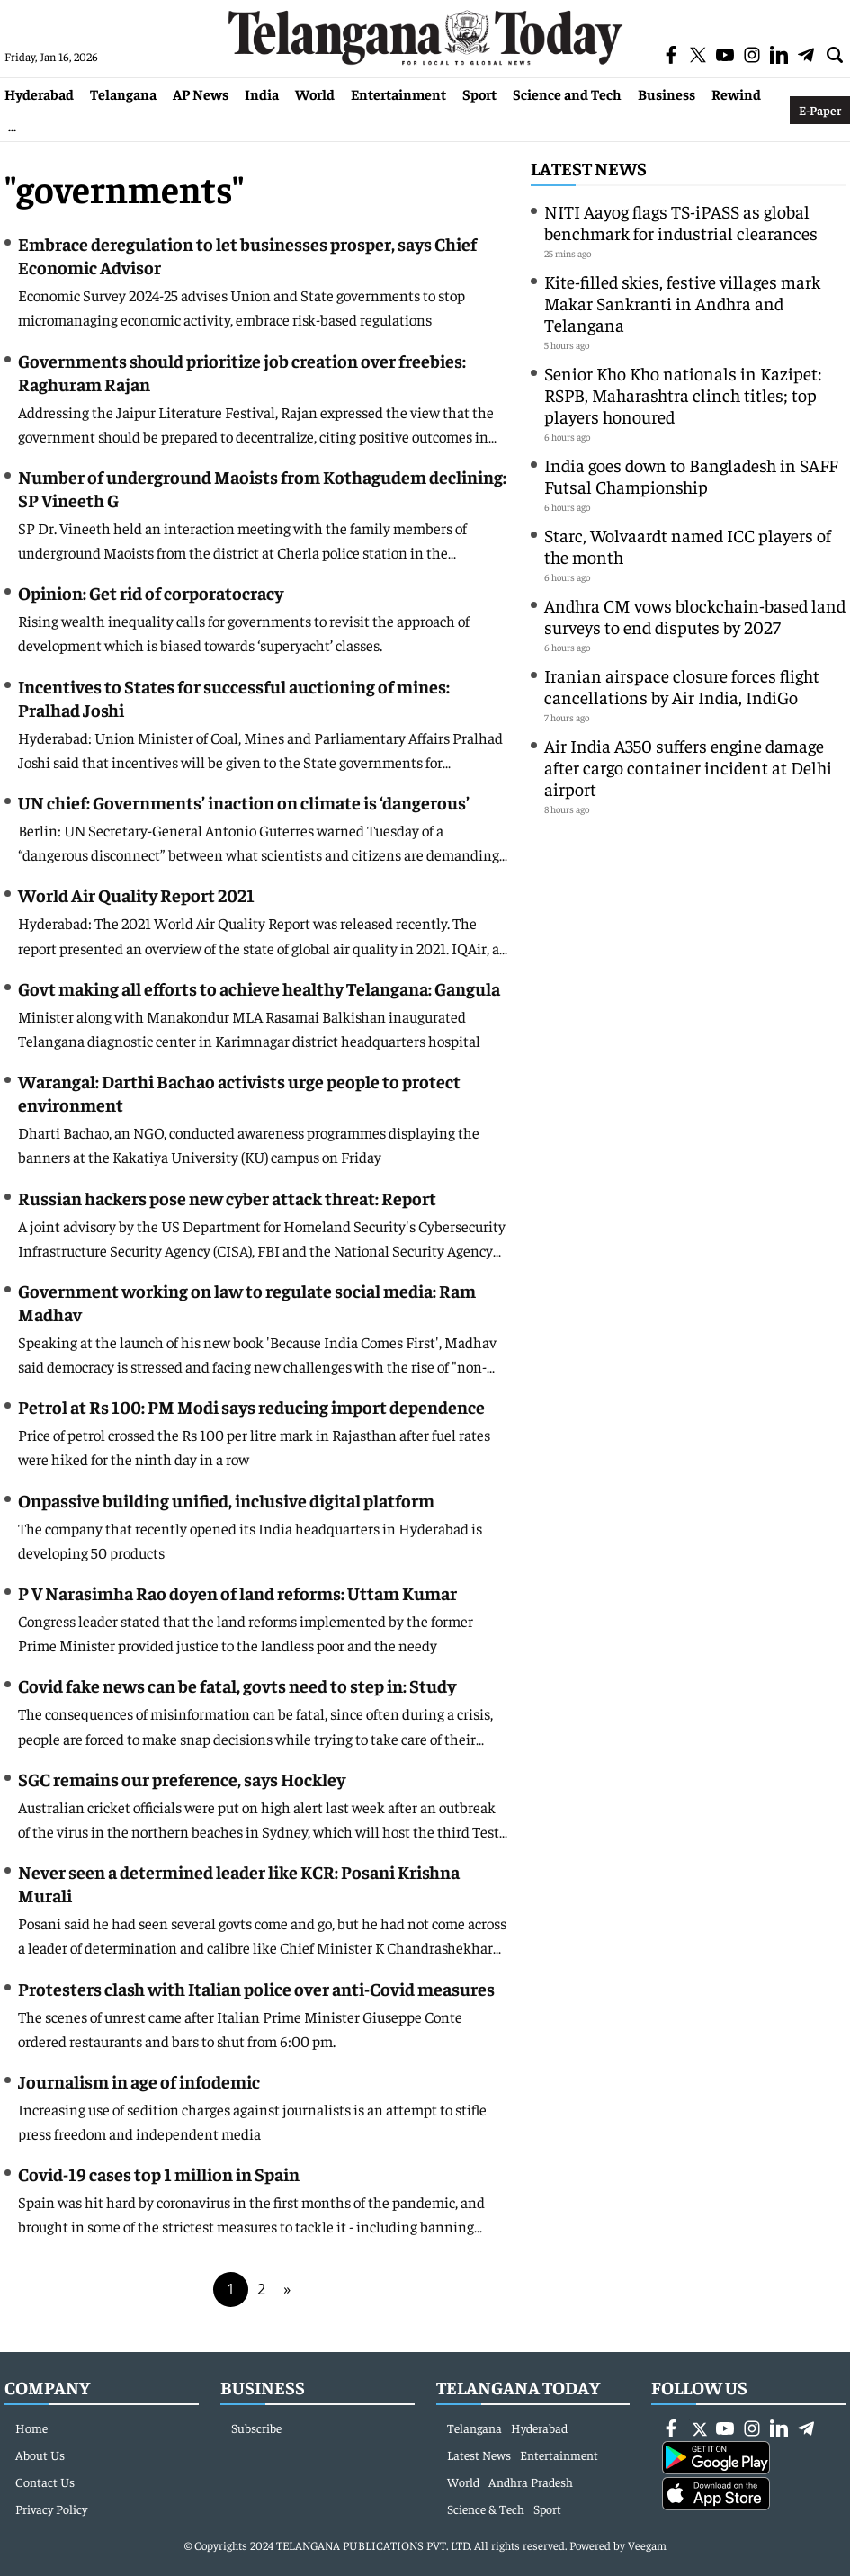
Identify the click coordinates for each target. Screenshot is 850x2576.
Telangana (123, 94)
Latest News (589, 168)
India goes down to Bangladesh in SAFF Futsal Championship (690, 475)
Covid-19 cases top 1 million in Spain (159, 2173)
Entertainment (398, 94)
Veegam (647, 2545)
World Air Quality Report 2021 (136, 894)
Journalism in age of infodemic (139, 2081)
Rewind (736, 94)
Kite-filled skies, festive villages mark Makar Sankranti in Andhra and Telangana (682, 302)
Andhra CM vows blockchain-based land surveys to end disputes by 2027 (695, 616)
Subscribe (256, 2427)
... (12, 125)
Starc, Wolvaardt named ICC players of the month (687, 545)
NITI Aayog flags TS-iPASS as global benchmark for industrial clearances (681, 222)
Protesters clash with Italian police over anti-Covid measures (256, 1988)
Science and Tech (567, 94)
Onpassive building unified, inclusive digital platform (226, 1500)
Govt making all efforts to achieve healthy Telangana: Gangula (259, 988)
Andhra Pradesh (530, 2481)
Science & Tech (485, 2508)
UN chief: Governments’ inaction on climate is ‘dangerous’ (244, 802)
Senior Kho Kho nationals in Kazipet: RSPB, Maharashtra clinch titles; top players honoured (682, 394)
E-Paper (820, 110)
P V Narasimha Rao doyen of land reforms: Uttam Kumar (237, 1592)
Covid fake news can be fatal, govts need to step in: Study (237, 1685)
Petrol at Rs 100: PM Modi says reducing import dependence (251, 1406)
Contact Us (45, 2481)
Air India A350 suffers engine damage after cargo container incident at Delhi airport (688, 767)
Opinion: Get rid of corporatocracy (150, 592)
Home (31, 2427)
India (262, 94)
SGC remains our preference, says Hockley (181, 1778)
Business (666, 94)
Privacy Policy (51, 2508)
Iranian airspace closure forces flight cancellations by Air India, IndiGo (681, 686)
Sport (479, 94)
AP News (200, 94)
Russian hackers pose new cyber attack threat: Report (227, 1197)
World (315, 94)
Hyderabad (39, 94)
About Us (40, 2454)
